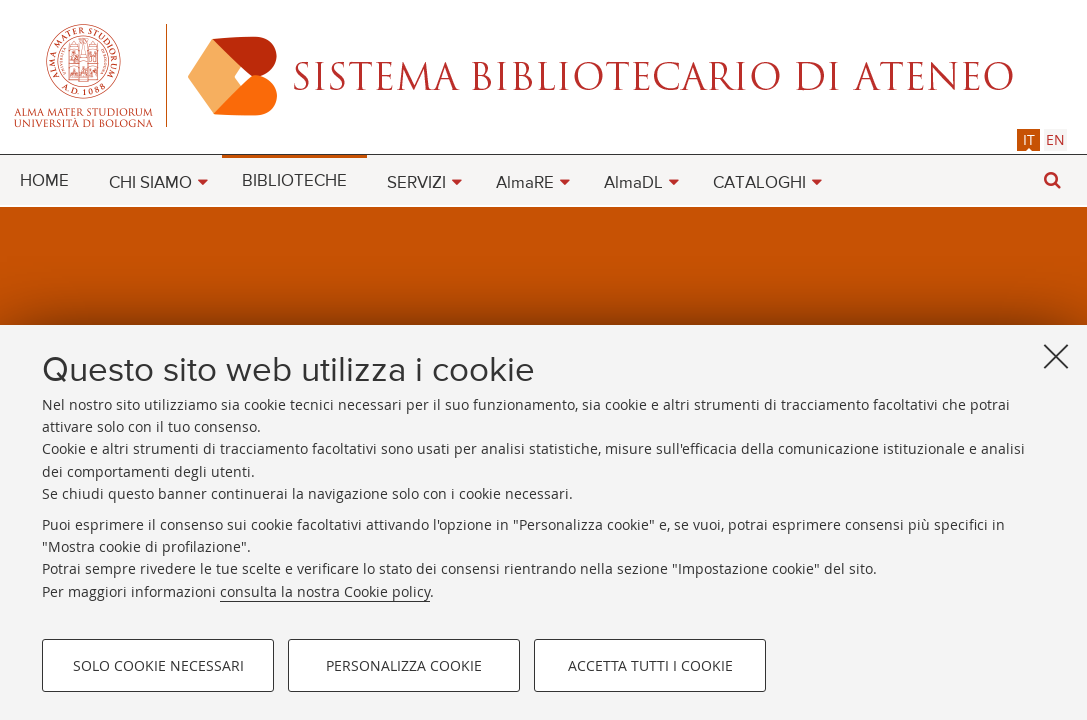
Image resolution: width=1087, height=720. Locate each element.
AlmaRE (525, 183)
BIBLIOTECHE (294, 181)
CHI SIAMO (150, 183)
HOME (44, 181)
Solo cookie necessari (158, 665)
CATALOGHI (759, 183)
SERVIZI (416, 183)
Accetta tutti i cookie (650, 665)
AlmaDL (633, 183)
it (1029, 139)
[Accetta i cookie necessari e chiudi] (1056, 356)
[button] (1052, 180)
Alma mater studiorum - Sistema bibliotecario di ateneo (543, 75)
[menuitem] (44, 180)
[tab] (1028, 139)
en (1055, 139)
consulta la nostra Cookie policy (325, 591)
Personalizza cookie (404, 665)
